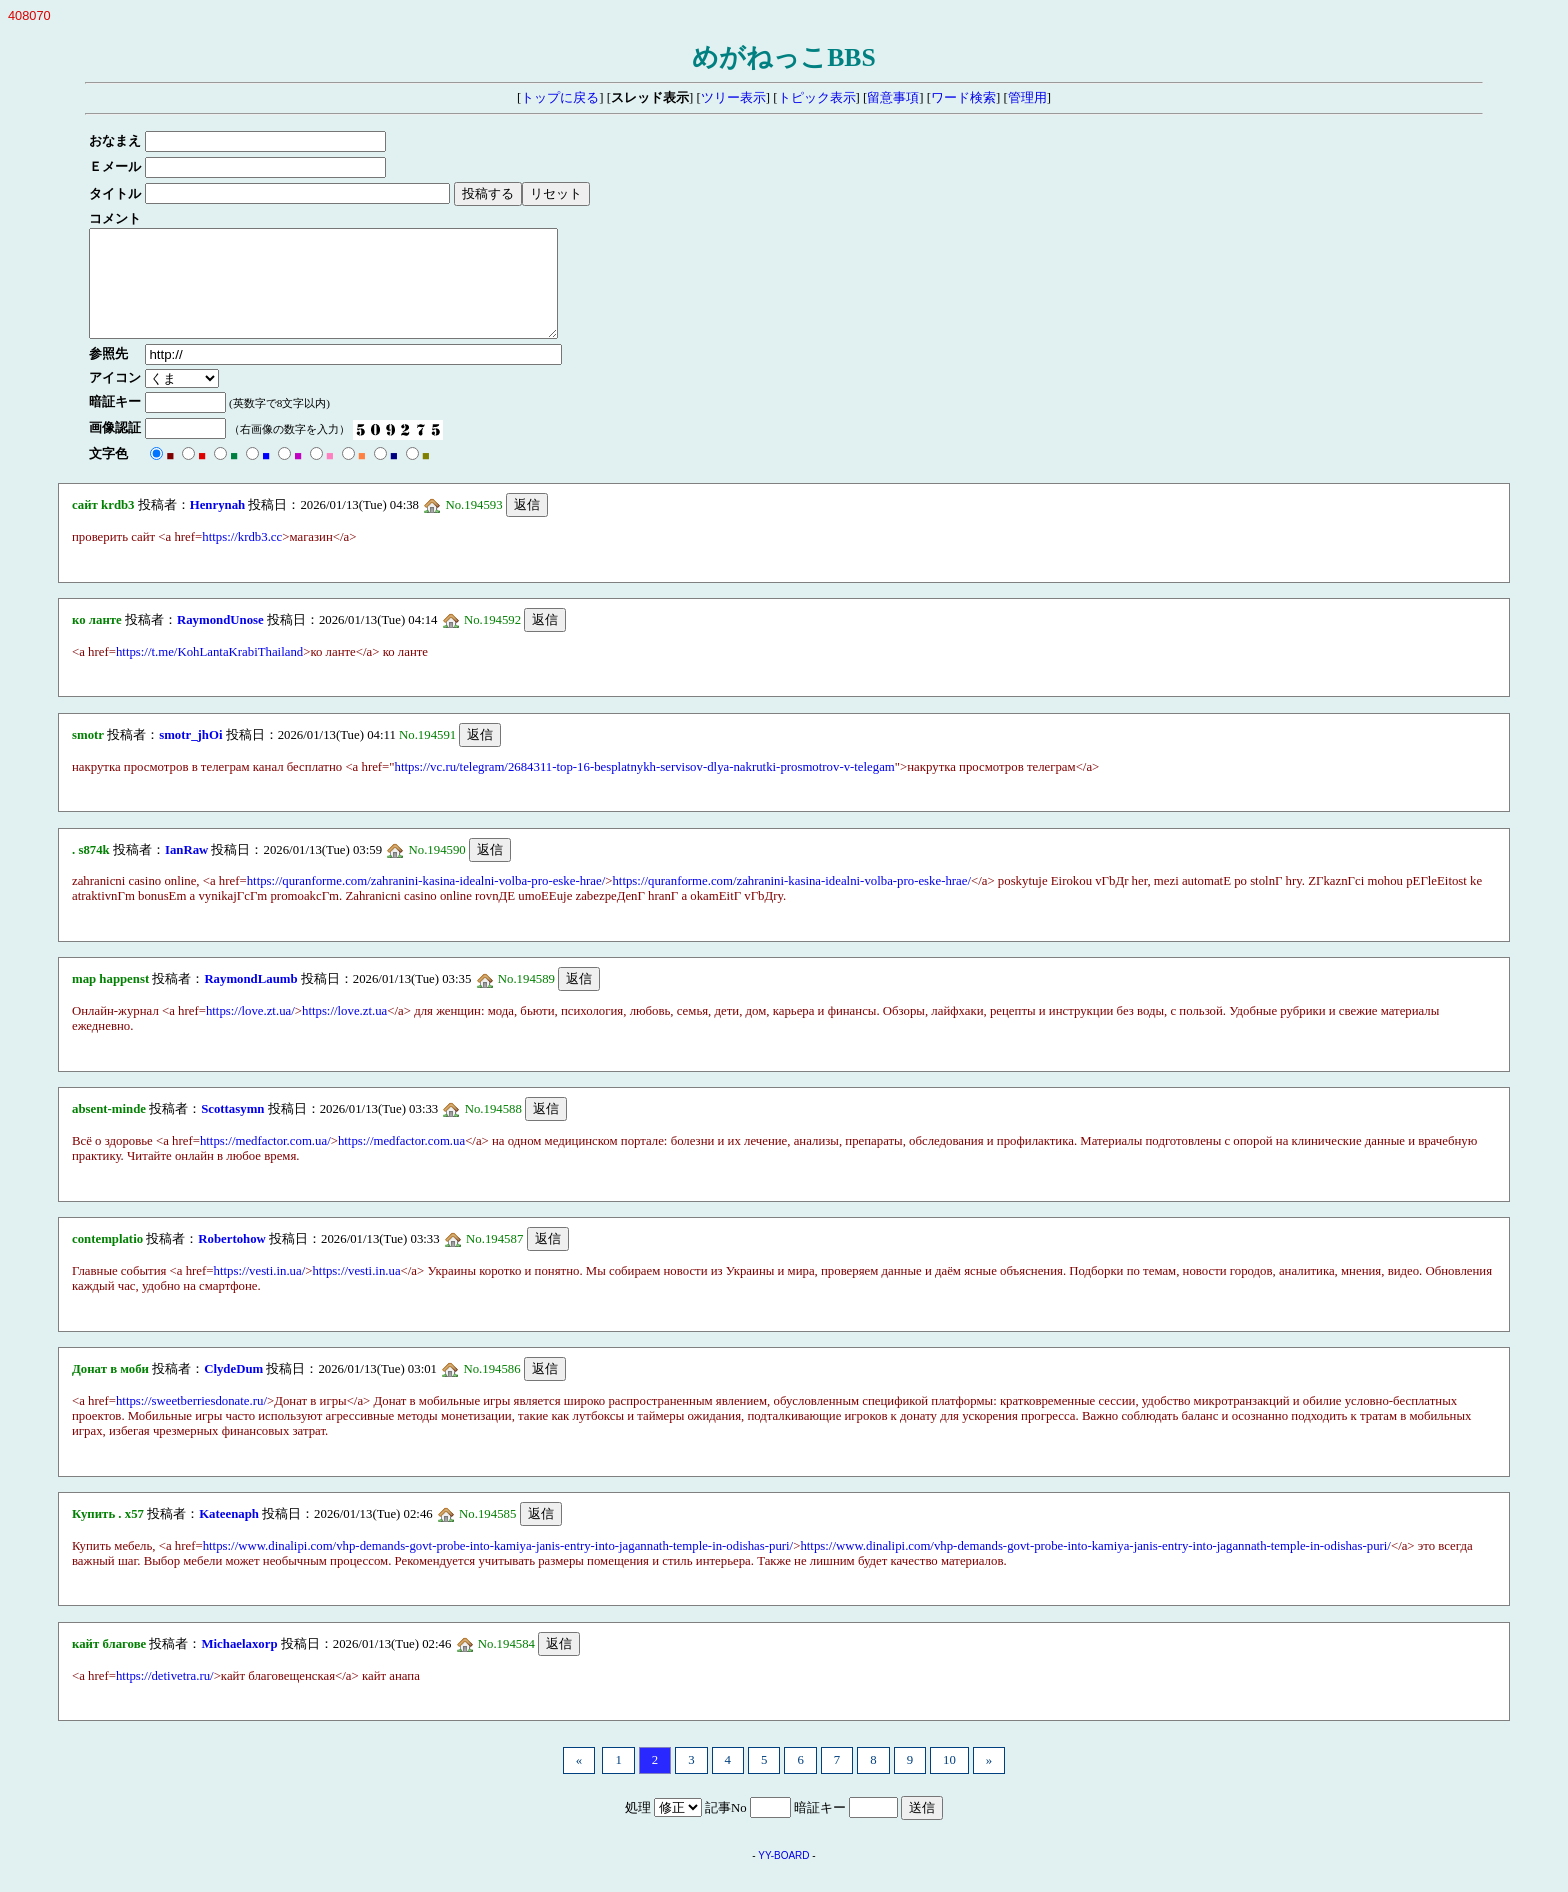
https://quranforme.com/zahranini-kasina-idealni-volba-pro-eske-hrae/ (426, 902)
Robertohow (232, 1260)
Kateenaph (229, 1535)
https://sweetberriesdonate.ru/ (191, 1422)
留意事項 (893, 98)
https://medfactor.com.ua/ (265, 1162)
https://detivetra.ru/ (165, 1697)
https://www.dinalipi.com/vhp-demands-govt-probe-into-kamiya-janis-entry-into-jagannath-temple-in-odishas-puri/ (498, 1567)
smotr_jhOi (190, 756)
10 (949, 1781)
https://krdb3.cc (242, 558)
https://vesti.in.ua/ (260, 1292)
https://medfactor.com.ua (401, 1162)
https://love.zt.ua (344, 1032)
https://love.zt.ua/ (250, 1032)
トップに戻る (560, 98)
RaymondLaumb (250, 1000)
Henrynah (217, 526)
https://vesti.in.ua (356, 1292)
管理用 (1027, 98)
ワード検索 (963, 98)
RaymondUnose (220, 641)
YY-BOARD (783, 1876)
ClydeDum (233, 1390)
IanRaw (186, 871)
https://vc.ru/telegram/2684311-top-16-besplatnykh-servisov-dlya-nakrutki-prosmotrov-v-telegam (645, 788)
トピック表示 (817, 98)
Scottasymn (232, 1130)
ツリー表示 (733, 98)
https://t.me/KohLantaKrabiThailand (209, 673)
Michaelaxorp (239, 1665)
